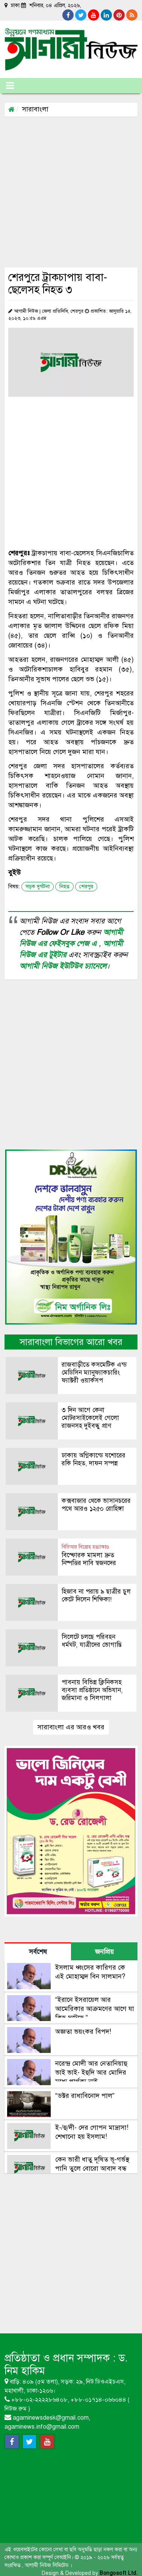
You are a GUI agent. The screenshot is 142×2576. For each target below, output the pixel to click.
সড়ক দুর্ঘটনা (38, 886)
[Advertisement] (70, 191)
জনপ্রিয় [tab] (104, 1952)
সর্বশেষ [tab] (38, 1952)
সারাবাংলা (35, 109)
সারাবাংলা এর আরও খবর (71, 1727)
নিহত (64, 886)
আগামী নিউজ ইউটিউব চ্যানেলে (63, 966)
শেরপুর (86, 886)
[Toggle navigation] (10, 85)
